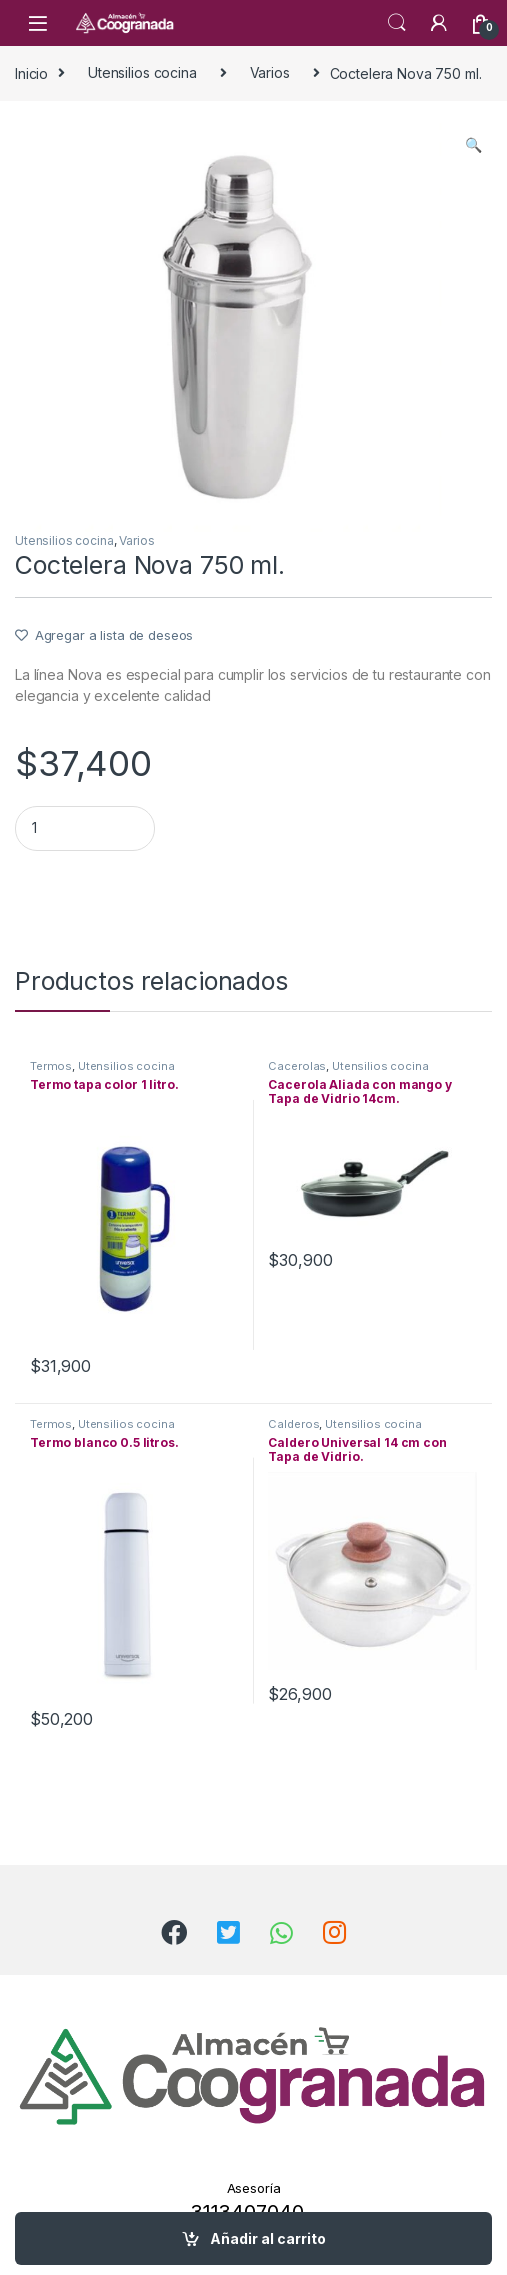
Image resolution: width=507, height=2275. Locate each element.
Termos (51, 1066)
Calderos (293, 1424)
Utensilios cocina (142, 72)
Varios (270, 72)
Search (397, 23)
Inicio (31, 72)
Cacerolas (297, 1066)
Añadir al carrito (268, 2238)
